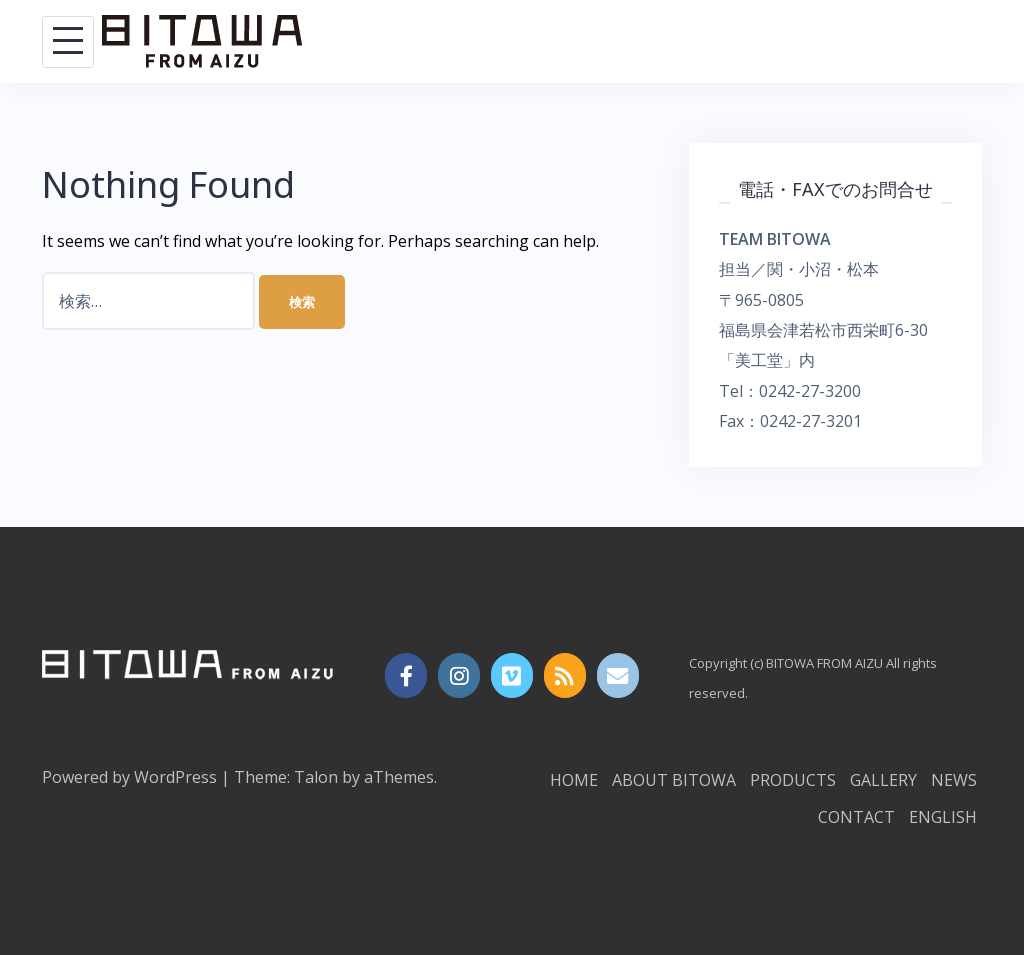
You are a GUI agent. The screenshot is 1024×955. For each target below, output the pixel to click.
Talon (316, 777)
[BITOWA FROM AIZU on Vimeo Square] (512, 676)
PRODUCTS (793, 780)
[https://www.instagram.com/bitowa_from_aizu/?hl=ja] (406, 676)
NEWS (954, 780)
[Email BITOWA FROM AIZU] (618, 676)
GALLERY (883, 780)
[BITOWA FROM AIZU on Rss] (565, 676)
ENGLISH (943, 817)
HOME (574, 780)
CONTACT (856, 817)
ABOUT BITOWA (674, 780)
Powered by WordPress (129, 777)
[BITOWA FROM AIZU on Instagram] (459, 676)
